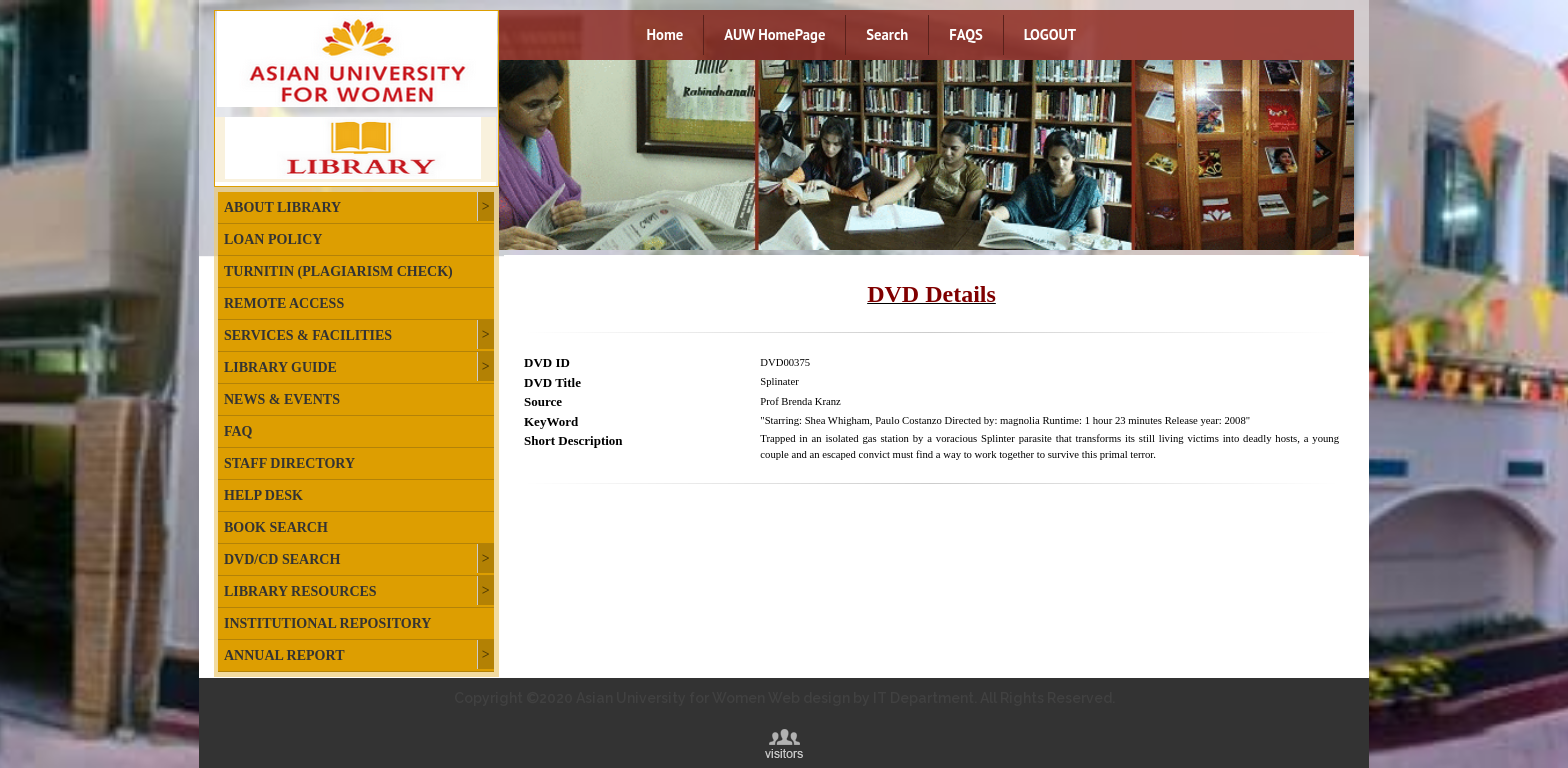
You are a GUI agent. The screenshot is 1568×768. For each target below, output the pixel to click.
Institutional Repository (327, 623)
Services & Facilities (308, 335)
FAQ (238, 431)
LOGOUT (1050, 34)
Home (665, 34)
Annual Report (284, 655)
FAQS (965, 34)
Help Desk (263, 495)
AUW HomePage (774, 34)
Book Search (276, 527)
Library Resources (300, 591)
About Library (282, 207)
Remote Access (284, 303)
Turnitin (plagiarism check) (338, 271)
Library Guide (280, 367)
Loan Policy (273, 239)
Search (887, 34)
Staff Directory (289, 463)
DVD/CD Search (282, 559)
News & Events (282, 399)
